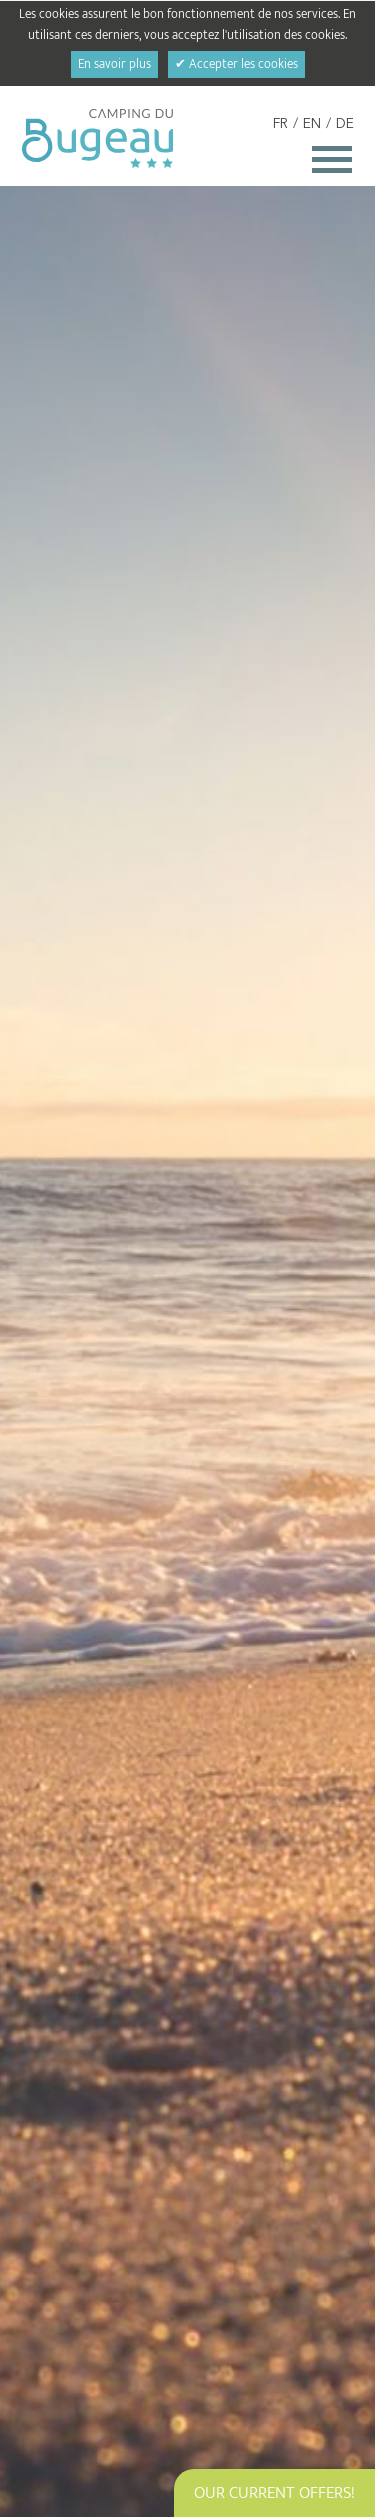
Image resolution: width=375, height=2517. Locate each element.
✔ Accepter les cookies (236, 64)
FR (280, 124)
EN (312, 124)
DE (345, 124)
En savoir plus (114, 64)
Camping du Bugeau (97, 138)
